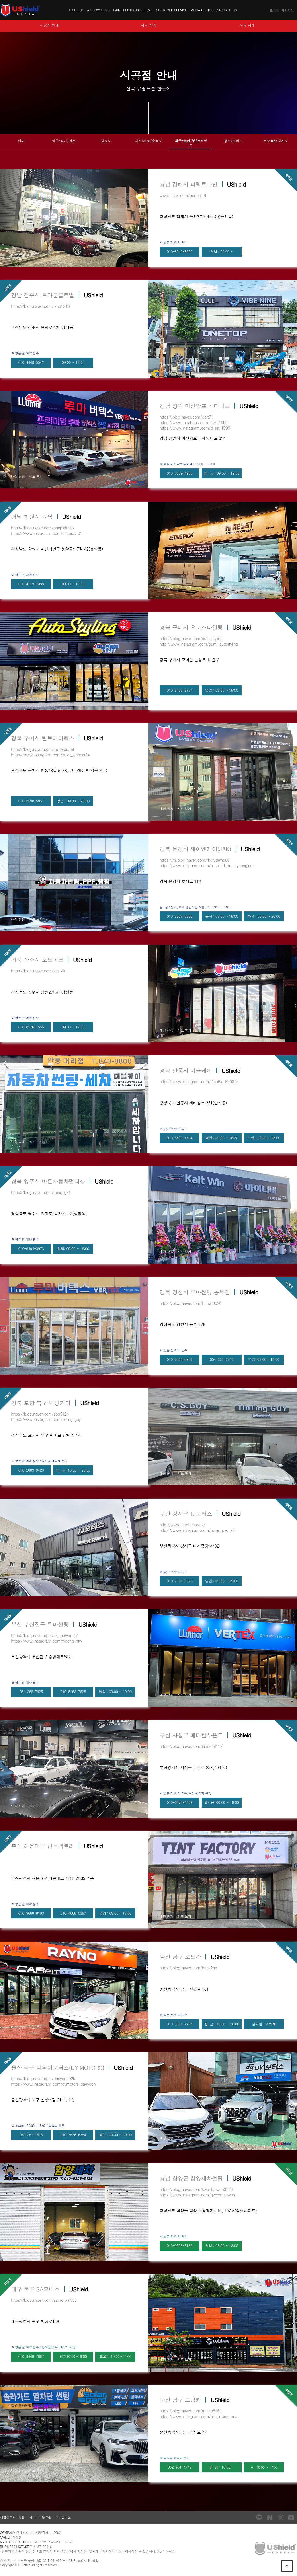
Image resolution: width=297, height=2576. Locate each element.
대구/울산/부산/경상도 (190, 143)
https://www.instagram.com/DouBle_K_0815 (199, 1081)
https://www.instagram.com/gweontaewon (197, 2195)
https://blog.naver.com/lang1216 (40, 306)
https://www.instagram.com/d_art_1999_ (196, 428)
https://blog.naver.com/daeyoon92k (43, 2078)
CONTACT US (227, 10)
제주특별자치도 (275, 140)
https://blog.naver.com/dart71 (186, 417)
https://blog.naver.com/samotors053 (44, 2300)
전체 (21, 140)
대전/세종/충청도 (148, 140)
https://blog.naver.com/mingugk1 (41, 1192)
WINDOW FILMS (98, 10)
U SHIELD (76, 10)
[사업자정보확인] (85, 2542)
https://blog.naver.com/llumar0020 (190, 1303)
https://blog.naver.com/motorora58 (42, 749)
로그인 (274, 10)
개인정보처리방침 (12, 2517)
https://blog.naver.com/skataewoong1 (45, 1635)
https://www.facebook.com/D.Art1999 (194, 422)
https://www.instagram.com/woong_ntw (46, 1641)
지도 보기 (36, 254)
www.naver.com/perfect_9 (183, 195)
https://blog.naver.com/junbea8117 (191, 1746)
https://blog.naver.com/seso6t (38, 971)
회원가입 (287, 10)
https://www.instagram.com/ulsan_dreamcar (199, 2416)
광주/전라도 (233, 140)
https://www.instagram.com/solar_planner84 (50, 754)
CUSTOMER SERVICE (171, 10)
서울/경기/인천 (63, 140)
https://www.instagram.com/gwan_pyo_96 (197, 1530)
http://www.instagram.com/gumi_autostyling (199, 644)
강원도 (106, 140)
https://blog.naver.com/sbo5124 (40, 1414)
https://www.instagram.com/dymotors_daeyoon (53, 2084)
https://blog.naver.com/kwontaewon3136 (196, 2189)
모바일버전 (63, 2517)
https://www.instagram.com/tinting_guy (46, 1419)
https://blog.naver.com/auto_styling (191, 638)
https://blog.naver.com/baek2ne (188, 1967)
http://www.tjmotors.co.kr (182, 1524)
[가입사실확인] (186, 2551)
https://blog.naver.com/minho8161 (191, 2411)
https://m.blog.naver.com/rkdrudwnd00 (194, 860)
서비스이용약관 (40, 2517)
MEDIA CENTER (202, 10)
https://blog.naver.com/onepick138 (42, 527)
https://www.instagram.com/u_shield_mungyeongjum (207, 865)
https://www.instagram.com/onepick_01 (46, 533)
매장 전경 (18, 254)
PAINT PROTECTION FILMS (132, 10)
